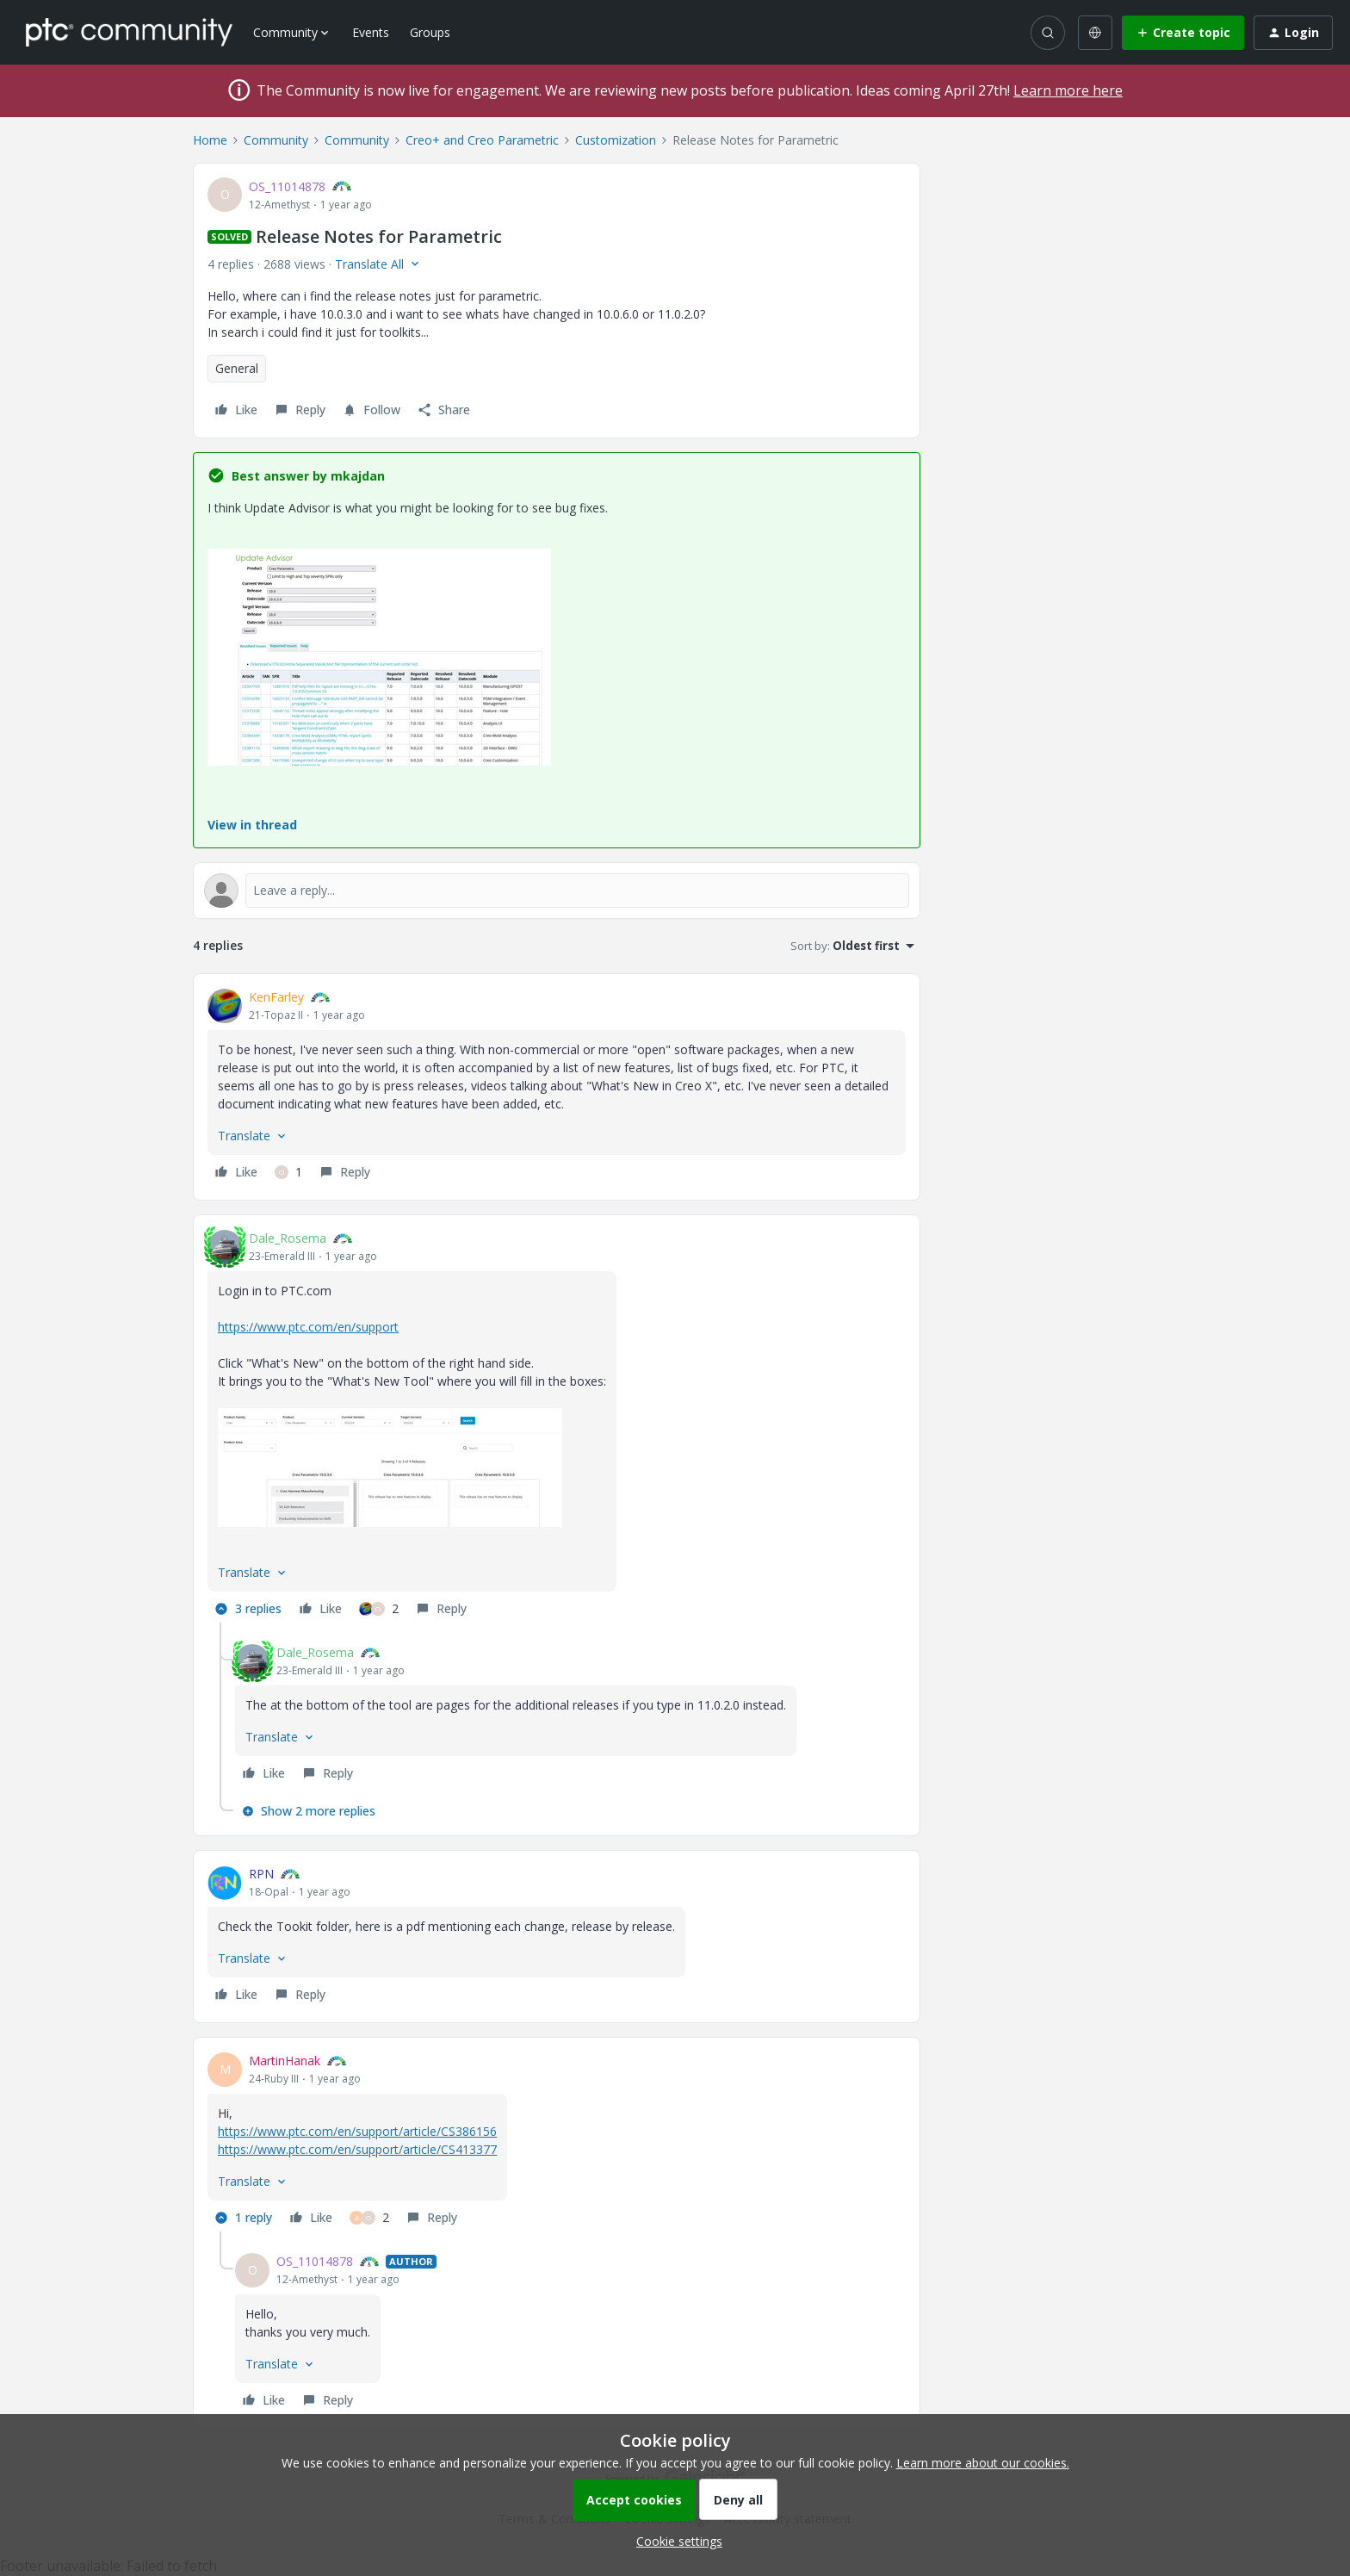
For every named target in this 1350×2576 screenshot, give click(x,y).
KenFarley (276, 997)
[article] (556, 1087)
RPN (261, 1873)
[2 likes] (379, 1609)
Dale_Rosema (287, 1238)
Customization (615, 140)
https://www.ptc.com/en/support (308, 1327)
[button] (1183, 33)
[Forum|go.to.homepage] (129, 32)
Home (210, 140)
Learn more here (1068, 90)
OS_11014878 (287, 186)
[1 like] (288, 1172)
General (236, 368)
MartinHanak (284, 2060)
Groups (430, 32)
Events (370, 32)
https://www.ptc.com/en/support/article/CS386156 (357, 2131)
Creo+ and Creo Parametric (482, 140)
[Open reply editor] (557, 890)
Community (276, 140)
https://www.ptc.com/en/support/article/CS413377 (357, 2149)
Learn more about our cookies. (982, 2463)
